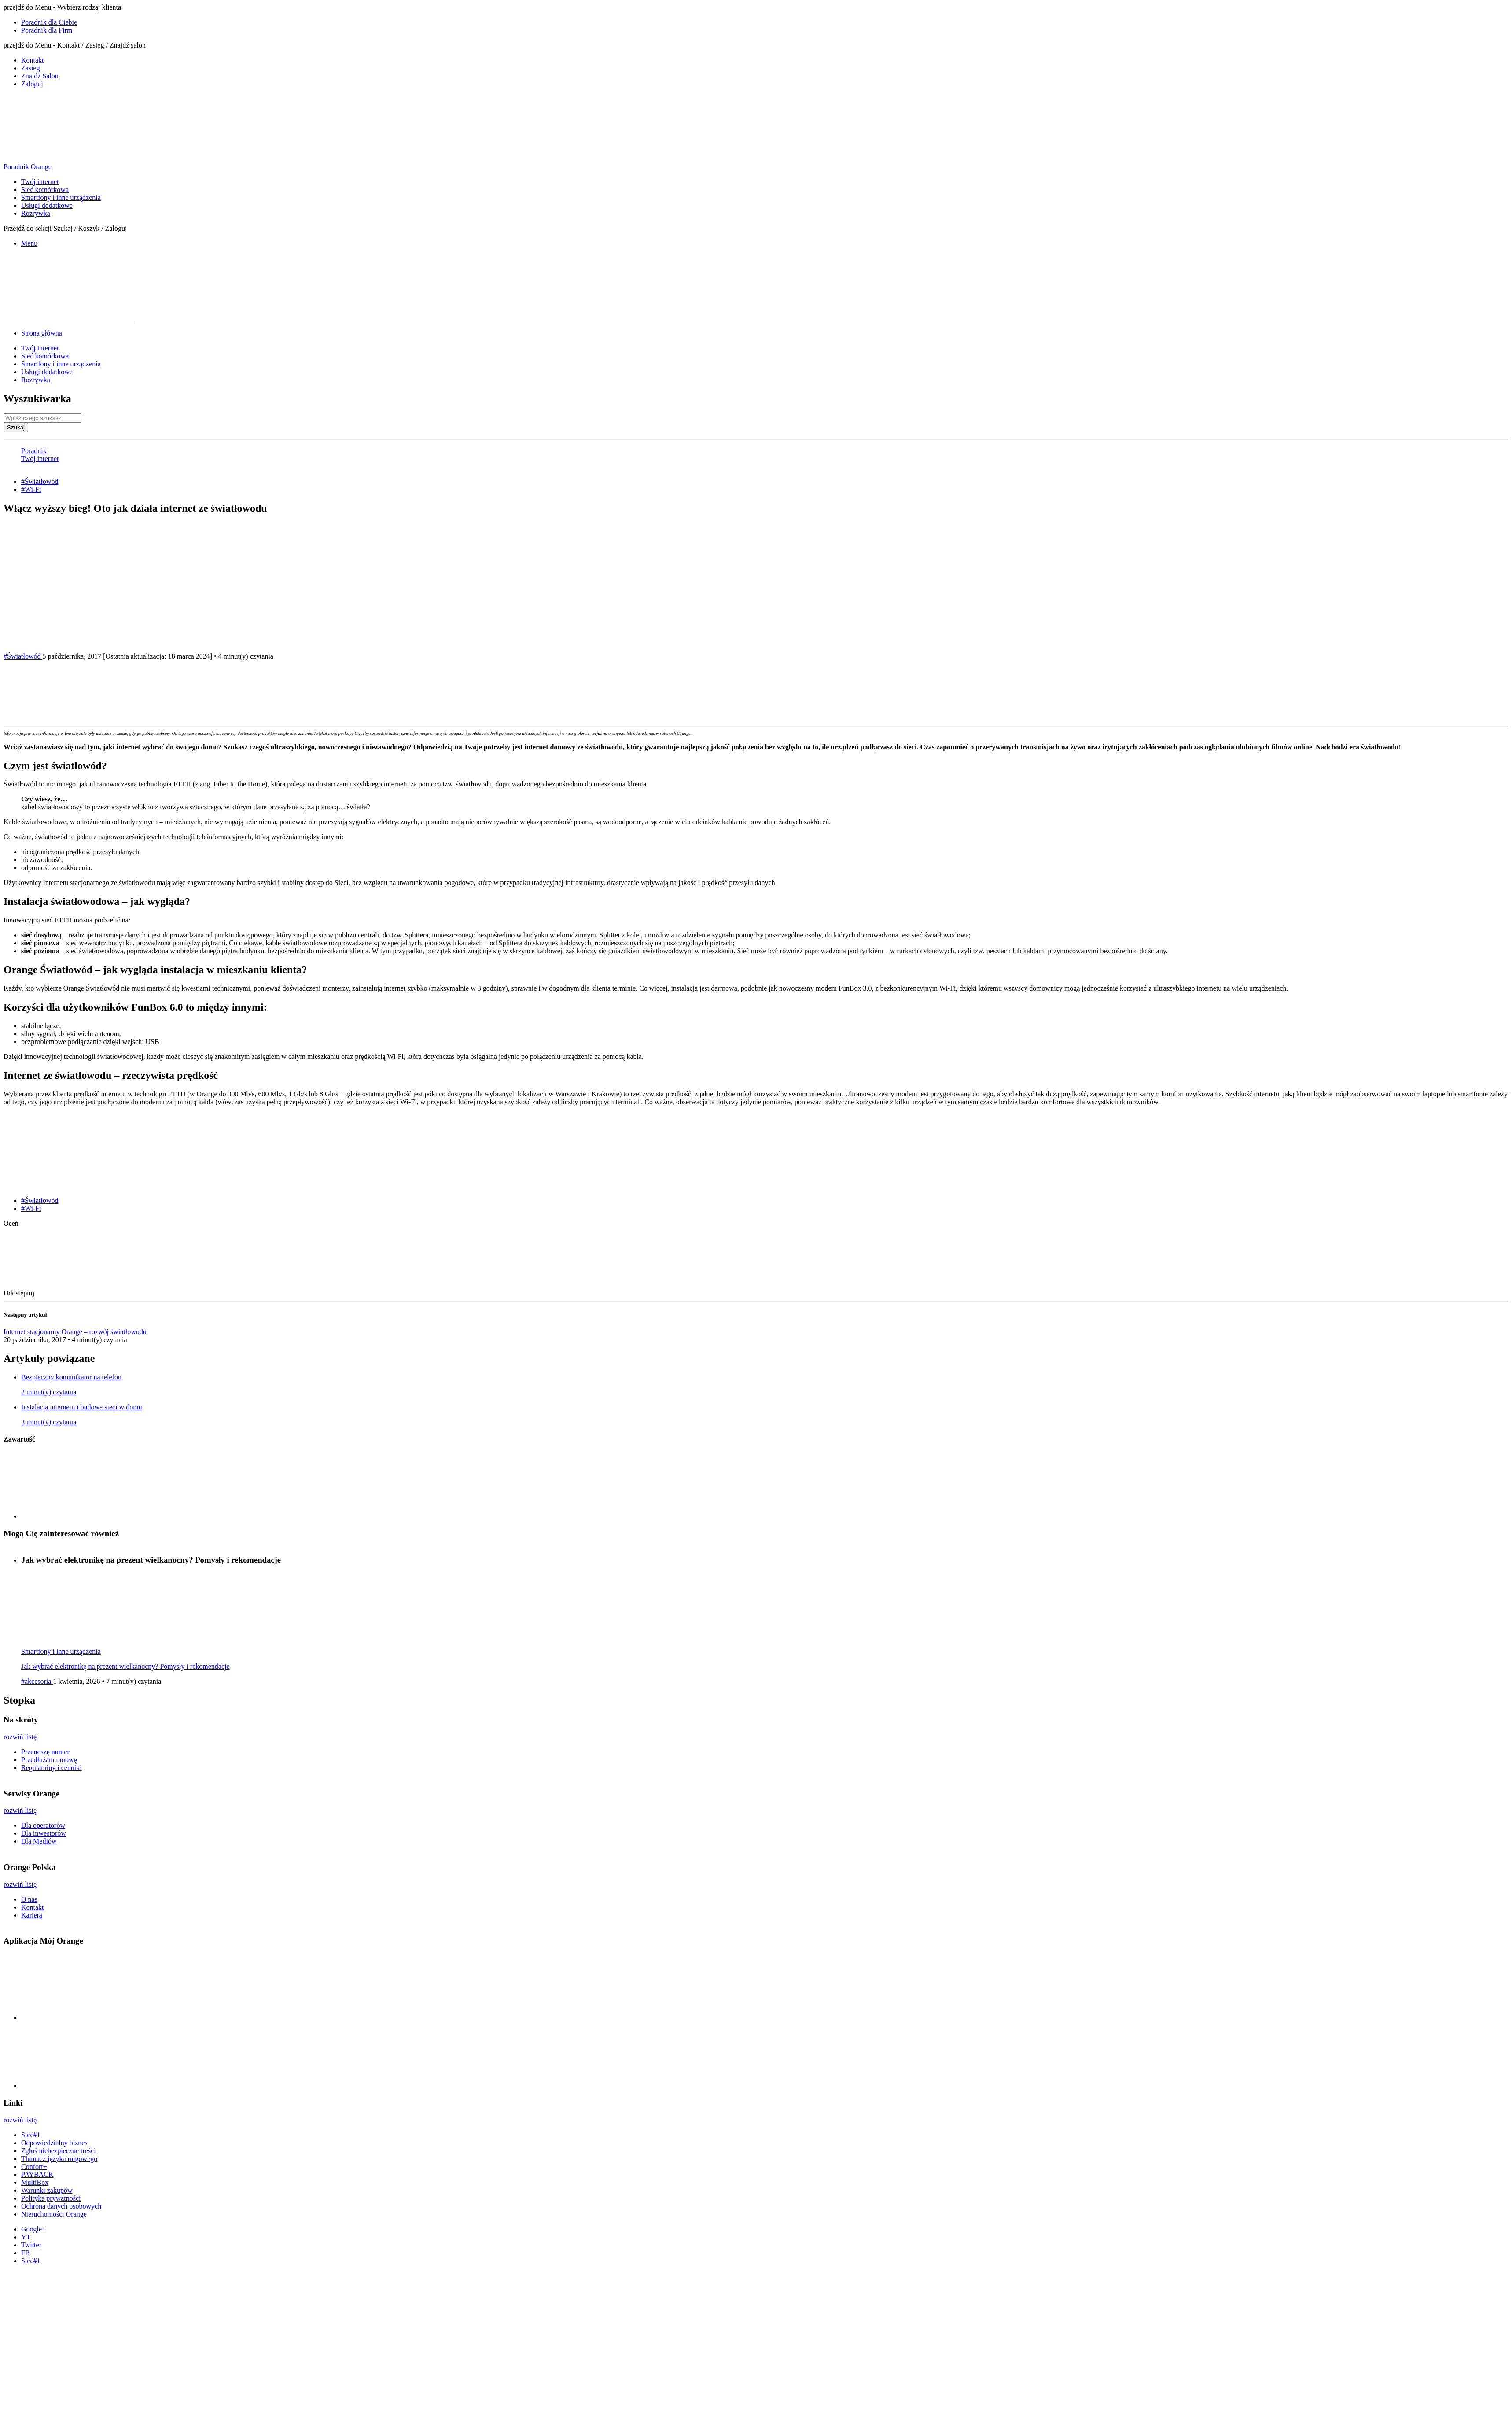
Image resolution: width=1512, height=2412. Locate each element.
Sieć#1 (30, 2135)
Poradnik (34, 450)
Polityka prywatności (51, 2198)
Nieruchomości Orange (54, 2214)
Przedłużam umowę (49, 1759)
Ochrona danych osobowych (61, 2206)
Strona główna (41, 333)
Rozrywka (35, 213)
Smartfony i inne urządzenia (61, 197)
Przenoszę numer (45, 1752)
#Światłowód (39, 481)
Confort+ (34, 2166)
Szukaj (16, 427)
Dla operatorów (43, 1825)
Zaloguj (32, 84)
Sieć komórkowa (45, 189)
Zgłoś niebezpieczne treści (58, 2150)
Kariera (31, 1915)
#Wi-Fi (31, 489)
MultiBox (34, 2182)
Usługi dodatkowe (47, 205)
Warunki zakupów (46, 2190)
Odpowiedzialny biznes (54, 2142)
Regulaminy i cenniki (51, 1767)
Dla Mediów (38, 1841)
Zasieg (30, 68)
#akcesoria (37, 1681)
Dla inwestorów (43, 1833)
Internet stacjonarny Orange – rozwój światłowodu (75, 1331)
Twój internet (40, 181)
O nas (29, 1899)
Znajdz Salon (40, 76)
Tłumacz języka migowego (59, 2158)
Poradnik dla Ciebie (49, 22)
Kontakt (32, 60)
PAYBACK (37, 2174)
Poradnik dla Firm (46, 30)
